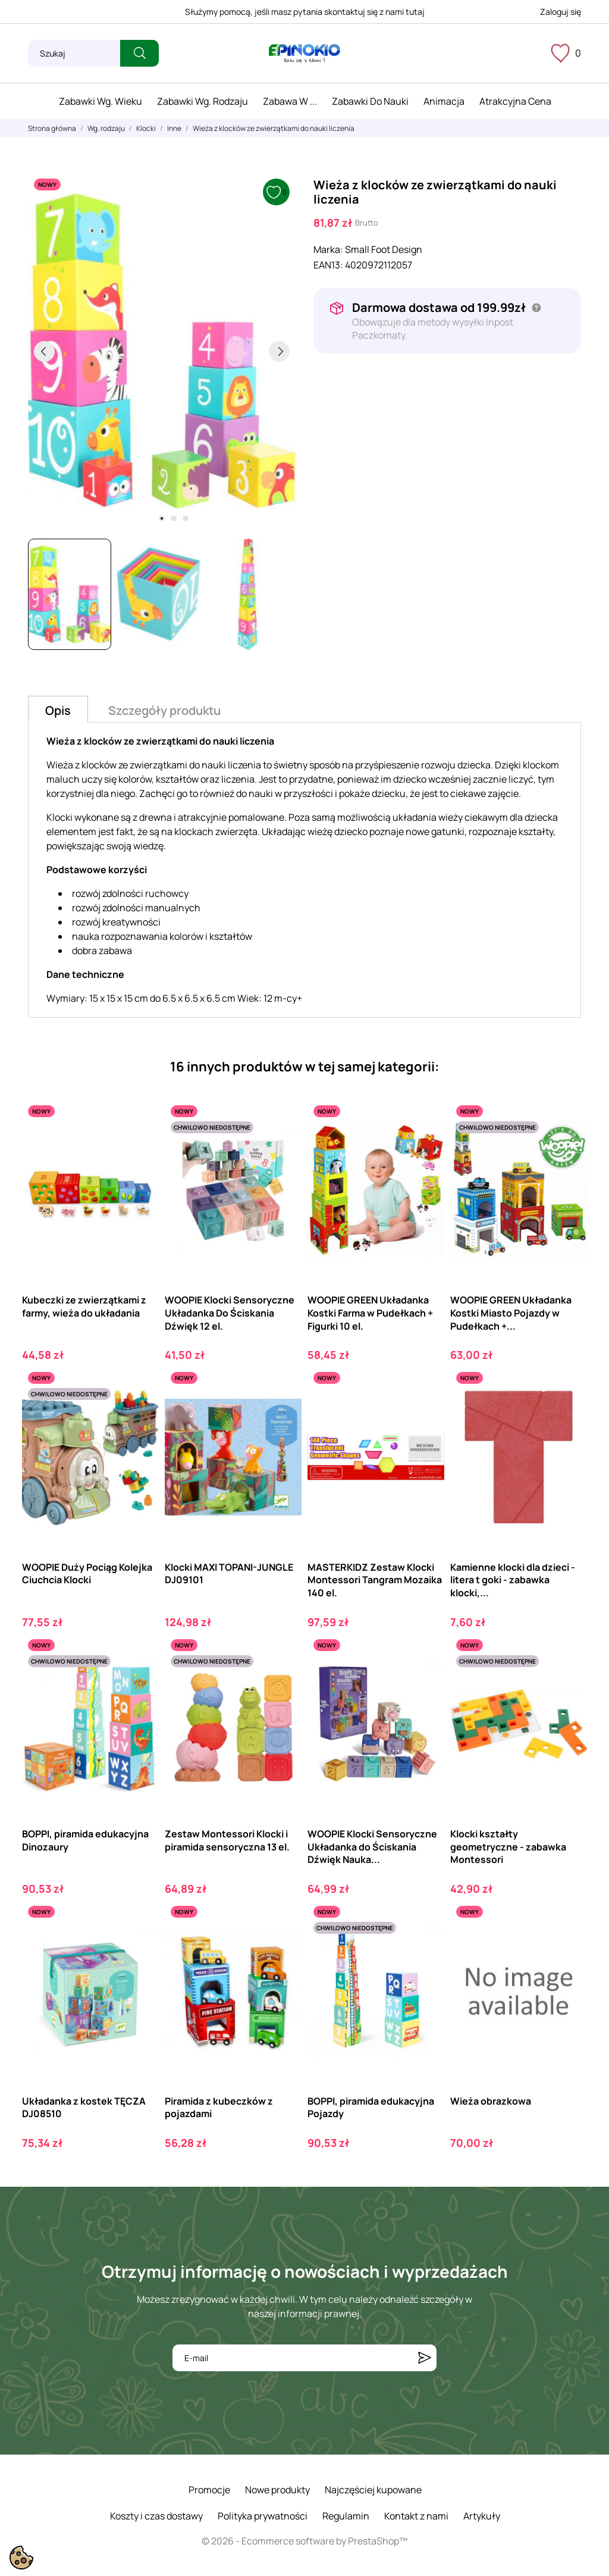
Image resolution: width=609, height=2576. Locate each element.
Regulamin (345, 2515)
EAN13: (328, 264)
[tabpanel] (162, 351)
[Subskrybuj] (425, 2357)
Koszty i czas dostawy (156, 2515)
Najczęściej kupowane (373, 2489)
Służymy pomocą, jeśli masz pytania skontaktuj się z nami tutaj (305, 11)
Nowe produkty (277, 2489)
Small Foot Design (383, 249)
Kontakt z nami (416, 2515)
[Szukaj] (74, 53)
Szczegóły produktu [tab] (164, 710)
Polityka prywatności (262, 2515)
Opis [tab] (58, 710)
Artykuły (481, 2515)
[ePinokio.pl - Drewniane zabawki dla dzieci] (304, 53)
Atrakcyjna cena (515, 101)
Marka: (328, 249)
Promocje (209, 2489)
